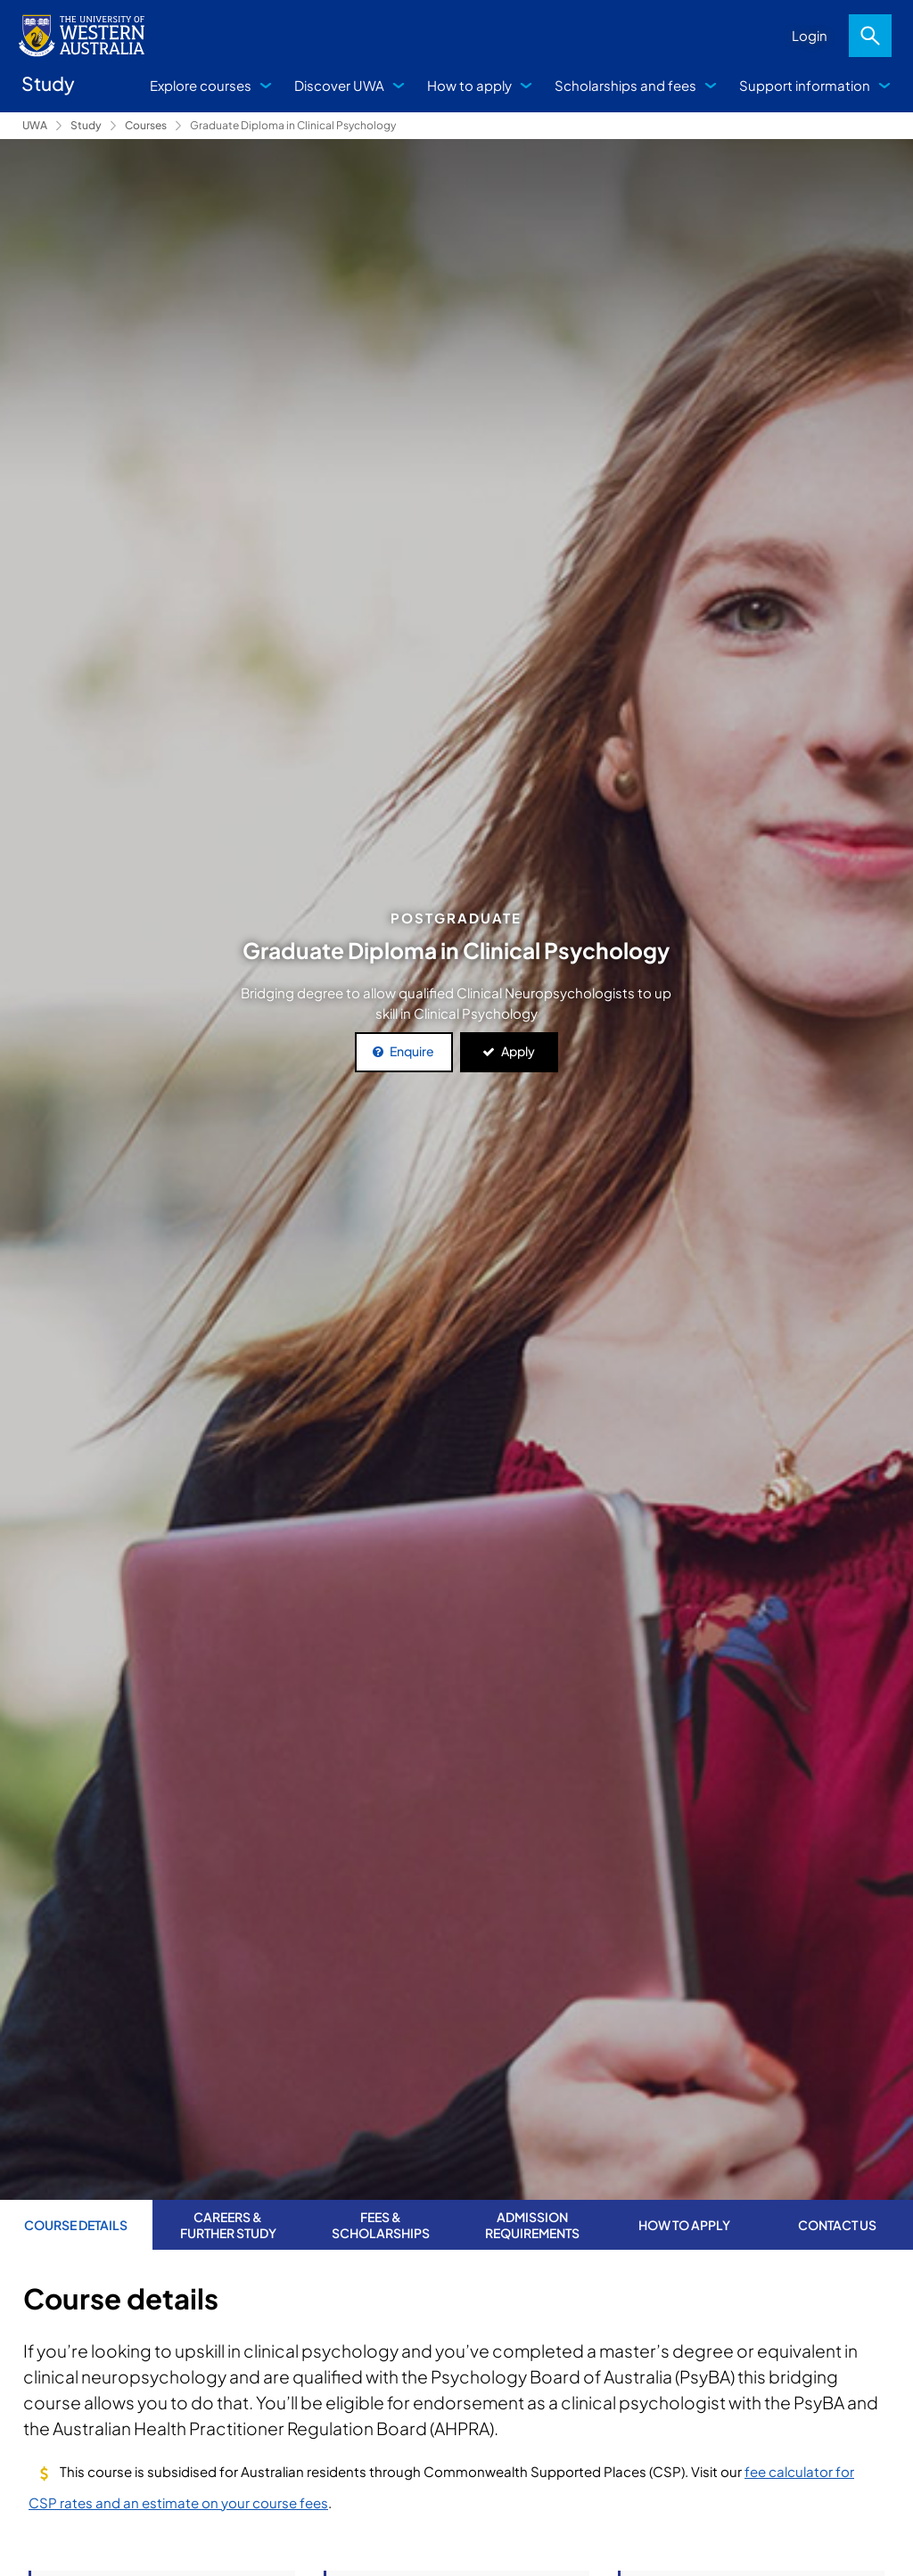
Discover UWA (339, 85)
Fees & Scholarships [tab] (381, 2225)
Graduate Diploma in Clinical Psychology (293, 125)
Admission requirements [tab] (532, 2225)
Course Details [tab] (75, 2225)
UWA (34, 125)
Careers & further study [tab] (228, 2225)
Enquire (412, 1051)
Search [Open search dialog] (870, 35)
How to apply (469, 85)
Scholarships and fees (625, 85)
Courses (146, 125)
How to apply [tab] (684, 2225)
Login (809, 35)
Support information (804, 85)
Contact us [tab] (837, 2225)
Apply (518, 1051)
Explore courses (200, 85)
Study (86, 125)
